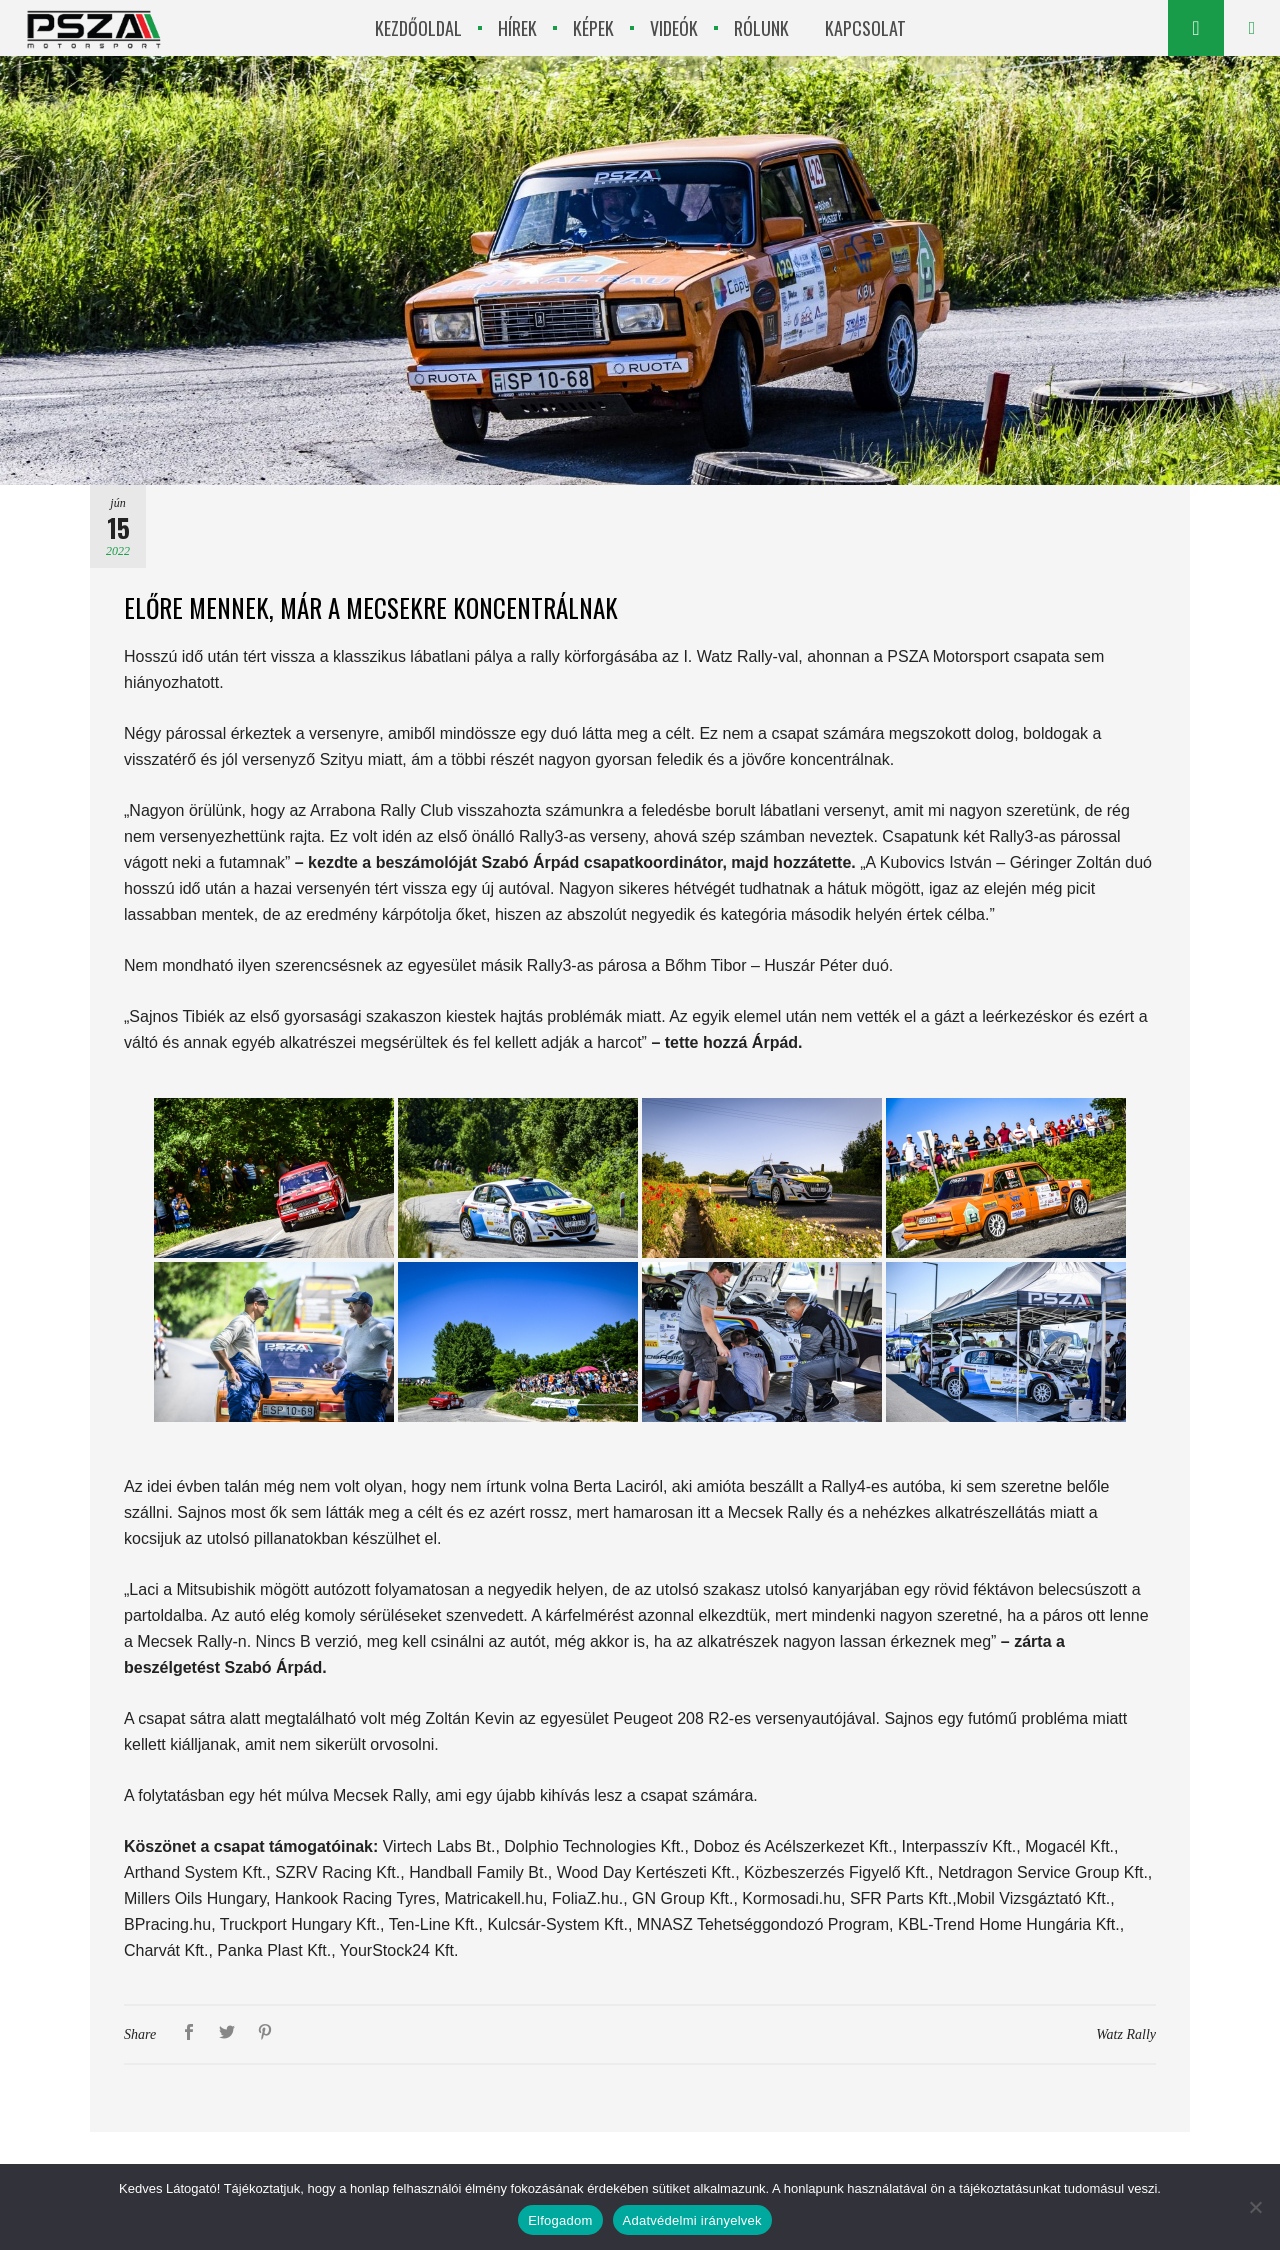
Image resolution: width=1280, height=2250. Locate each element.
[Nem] (1255, 2207)
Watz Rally (1126, 2034)
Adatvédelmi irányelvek (692, 2220)
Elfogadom (560, 2220)
